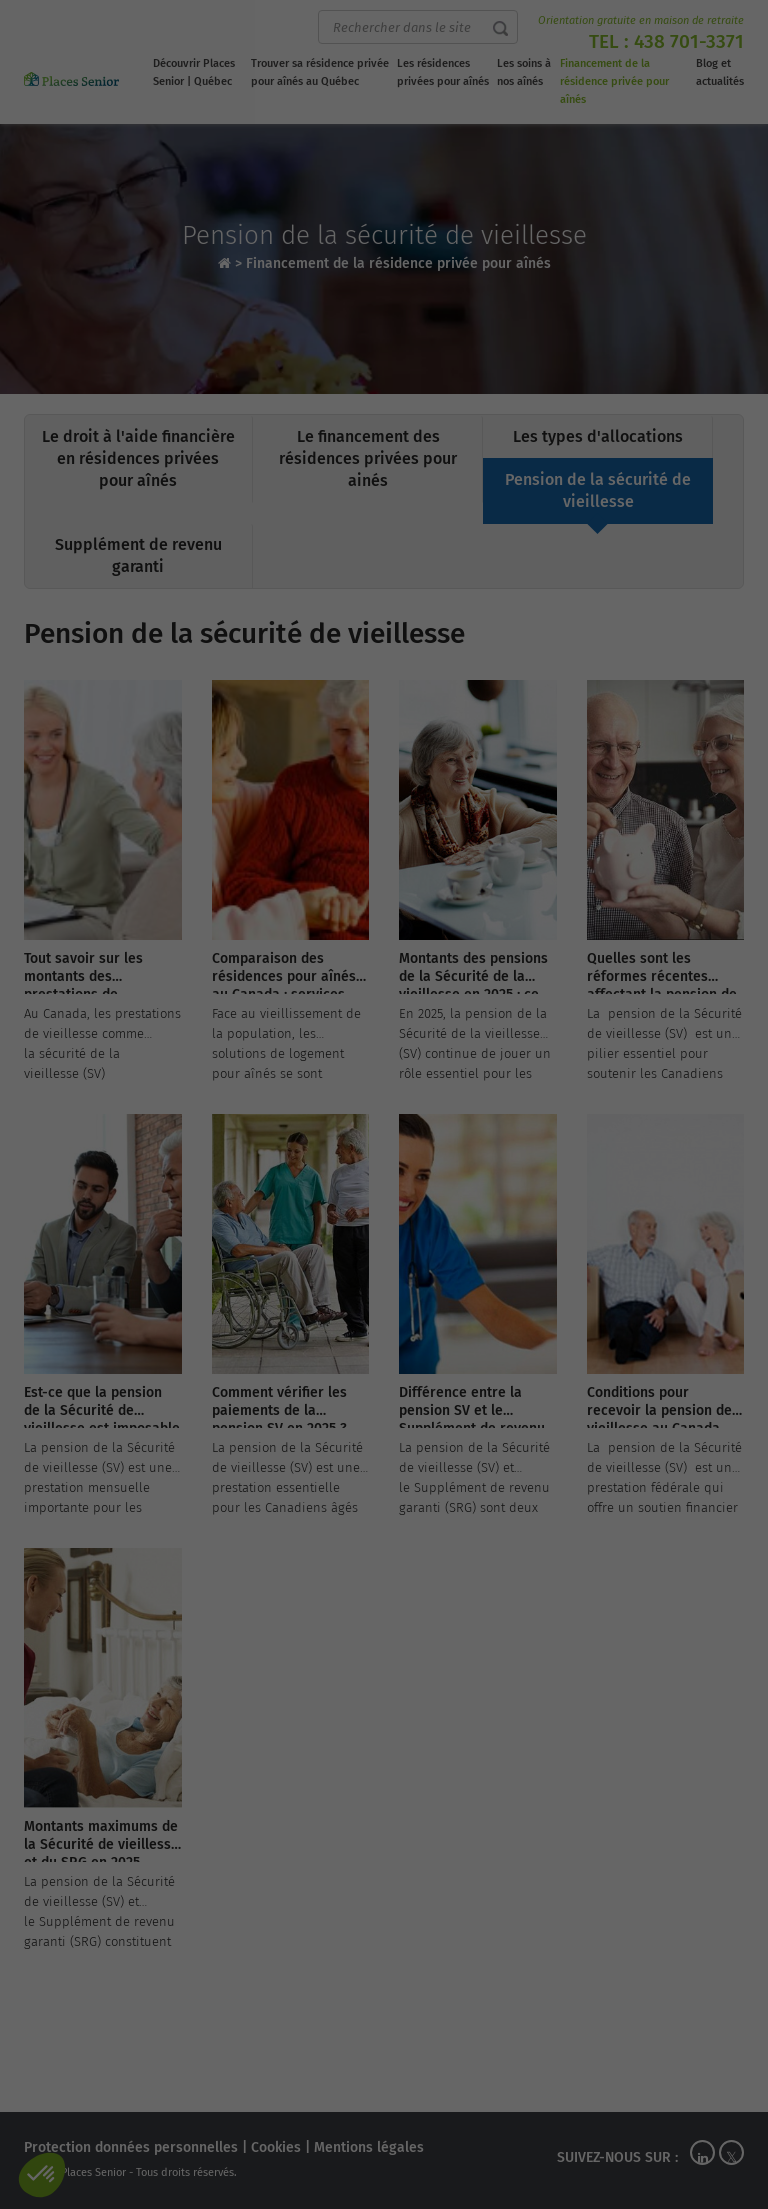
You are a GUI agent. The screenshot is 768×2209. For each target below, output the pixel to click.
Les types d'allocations (598, 436)
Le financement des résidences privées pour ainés (368, 458)
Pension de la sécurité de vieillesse (598, 490)
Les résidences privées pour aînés (443, 72)
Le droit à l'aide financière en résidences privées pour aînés (138, 458)
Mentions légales (369, 2147)
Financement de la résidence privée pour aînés (614, 81)
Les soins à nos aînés (524, 72)
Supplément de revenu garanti (138, 555)
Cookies (276, 2147)
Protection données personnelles (131, 2147)
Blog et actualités (720, 72)
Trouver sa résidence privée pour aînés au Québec (320, 72)
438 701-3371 (689, 41)
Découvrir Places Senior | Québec (194, 72)
